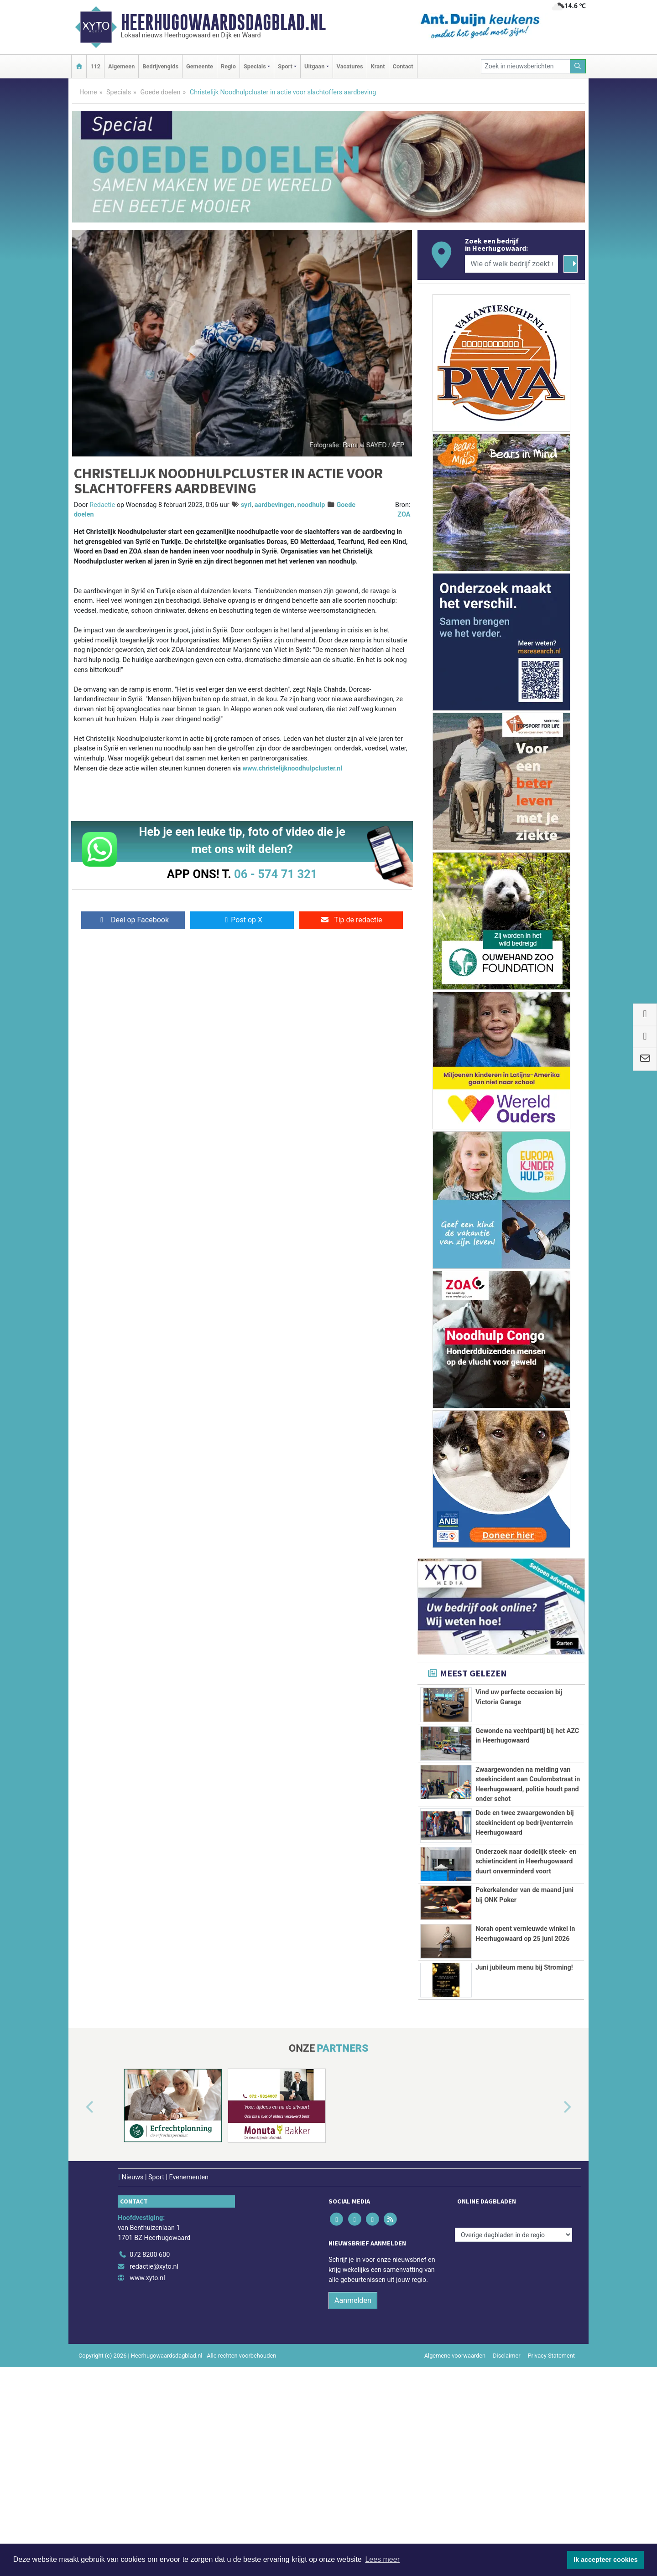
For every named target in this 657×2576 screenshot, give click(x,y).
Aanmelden (352, 2509)
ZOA (403, 514)
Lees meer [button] (382, 2559)
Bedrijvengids (160, 66)
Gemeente (199, 66)
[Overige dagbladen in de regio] (513, 2443)
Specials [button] (255, 66)
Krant (378, 66)
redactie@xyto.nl (154, 2475)
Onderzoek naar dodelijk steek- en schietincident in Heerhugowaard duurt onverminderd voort (525, 1988)
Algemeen (121, 66)
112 (95, 66)
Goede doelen (160, 92)
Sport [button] (285, 66)
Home (88, 92)
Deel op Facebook (133, 920)
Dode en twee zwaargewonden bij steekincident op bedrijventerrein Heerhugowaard (524, 1914)
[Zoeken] (578, 66)
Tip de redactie (351, 920)
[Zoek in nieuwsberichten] (525, 66)
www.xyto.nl (147, 2487)
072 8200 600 (150, 2463)
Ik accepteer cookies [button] (606, 2559)
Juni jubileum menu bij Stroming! (524, 2170)
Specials (118, 92)
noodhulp (311, 505)
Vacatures (350, 66)
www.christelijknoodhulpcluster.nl (292, 768)
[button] (79, 2316)
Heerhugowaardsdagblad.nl (223, 22)
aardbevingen (275, 505)
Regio (228, 66)
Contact (403, 66)
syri (246, 505)
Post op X (242, 920)
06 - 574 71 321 (275, 874)
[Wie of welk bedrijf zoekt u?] (511, 264)
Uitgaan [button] (314, 66)
